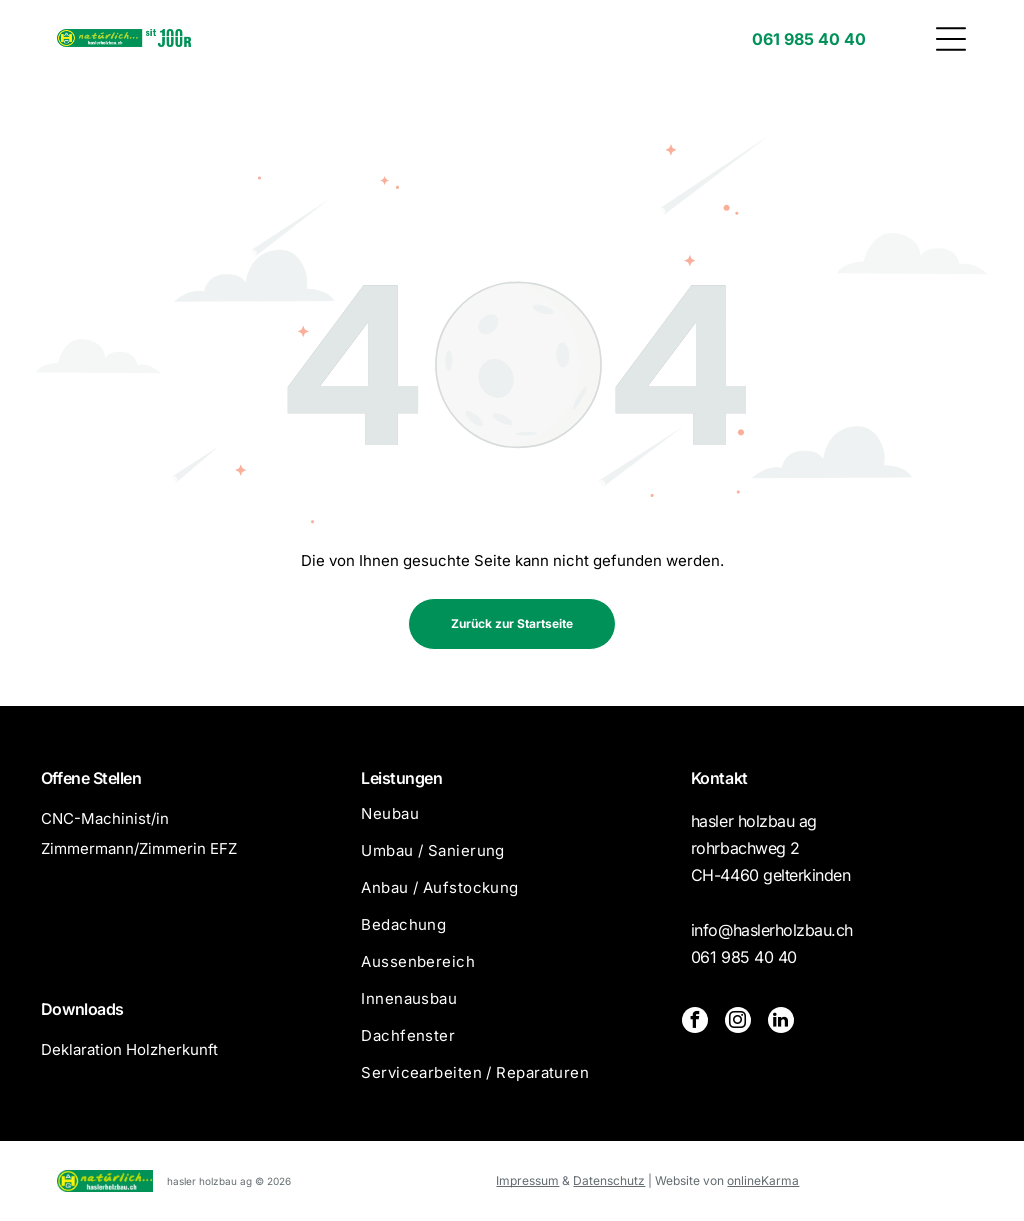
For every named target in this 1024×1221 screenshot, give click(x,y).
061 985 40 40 (744, 957)
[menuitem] (511, 822)
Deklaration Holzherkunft (129, 1049)
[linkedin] (781, 1022)
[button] (951, 39)
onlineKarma (763, 1180)
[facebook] (695, 1022)
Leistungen (401, 778)
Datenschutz (609, 1180)
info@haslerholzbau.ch (772, 930)
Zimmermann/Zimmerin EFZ (139, 848)
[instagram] (738, 1022)
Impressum (527, 1180)
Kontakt (719, 778)
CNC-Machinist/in (105, 818)
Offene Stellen (91, 778)
